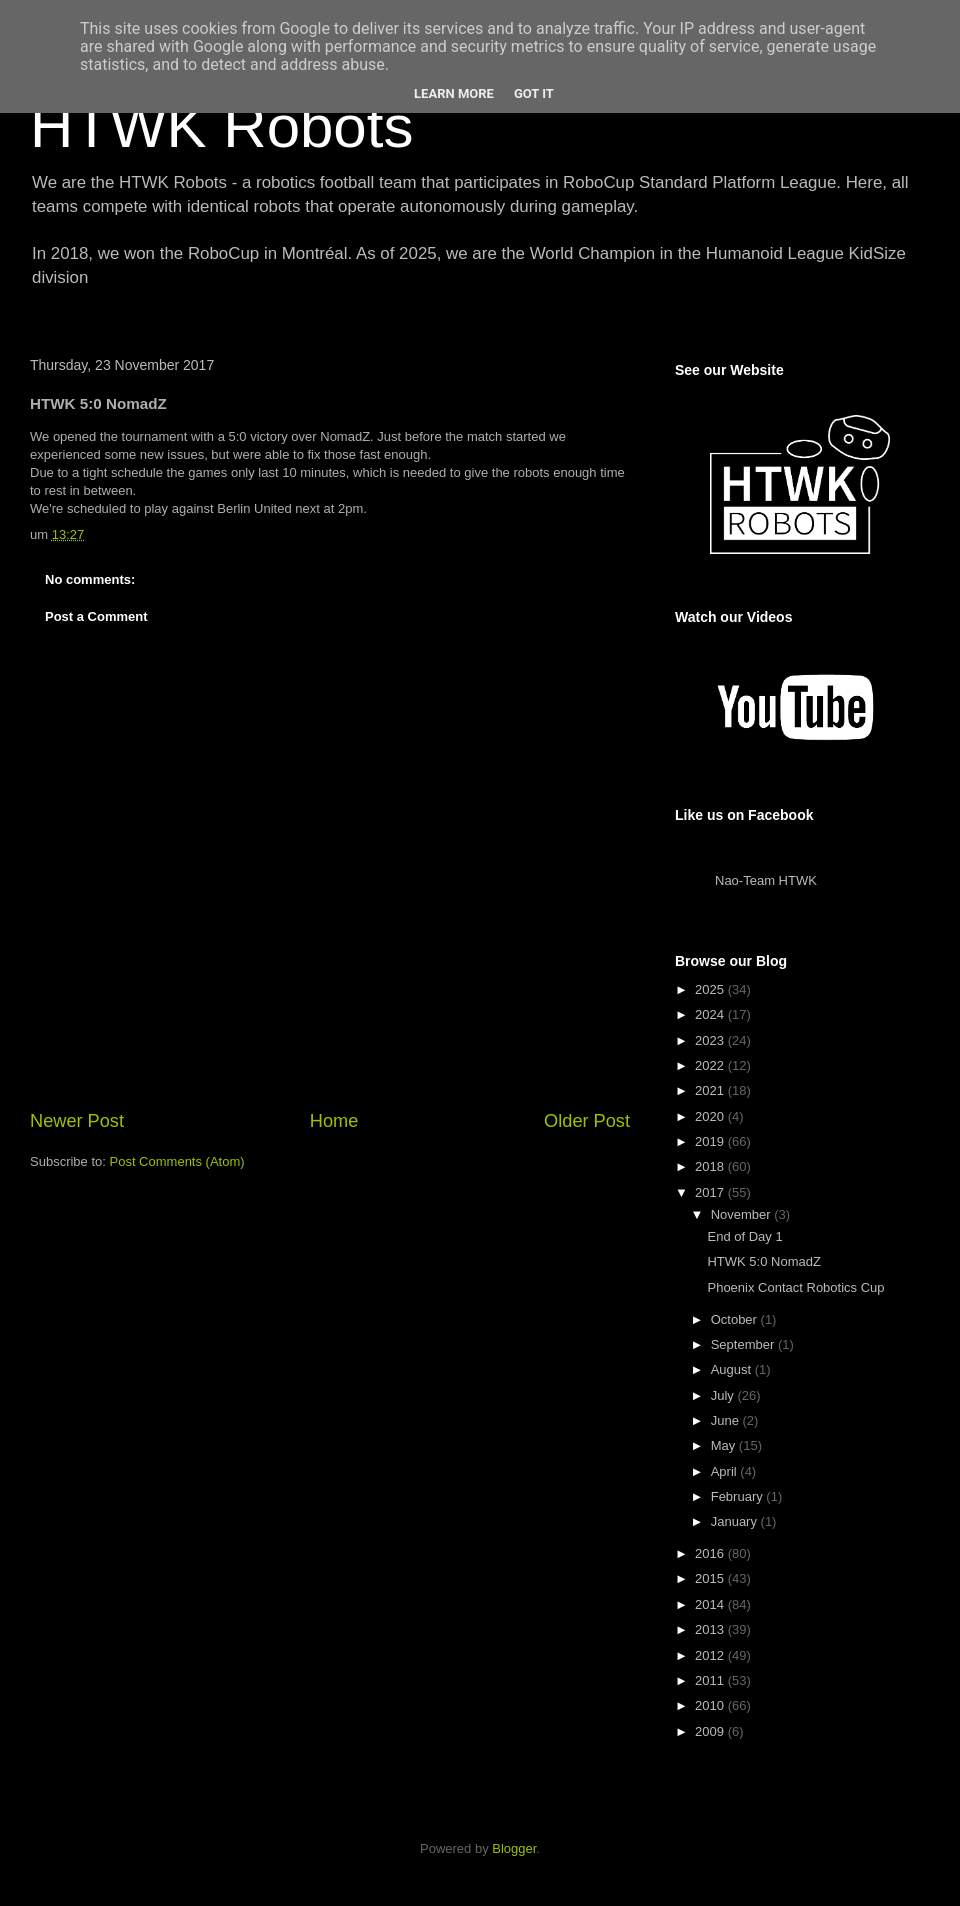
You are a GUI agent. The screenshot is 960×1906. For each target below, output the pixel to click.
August (733, 1369)
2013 (711, 1629)
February (739, 1496)
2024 (711, 1014)
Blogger (514, 1848)
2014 (711, 1604)
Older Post (587, 1121)
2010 (711, 1705)
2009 (711, 1731)
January (736, 1521)
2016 (711, 1553)
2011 (711, 1680)
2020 (711, 1116)
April (726, 1471)
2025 (711, 989)
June (727, 1420)
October (736, 1319)
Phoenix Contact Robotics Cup (795, 1287)
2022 (711, 1065)
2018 (711, 1166)
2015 (711, 1578)
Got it (534, 93)
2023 (711, 1040)
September (744, 1344)
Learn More (454, 93)
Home (334, 1121)
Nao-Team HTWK (766, 880)
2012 (711, 1655)
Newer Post (77, 1121)
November (743, 1214)
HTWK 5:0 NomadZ (763, 1261)
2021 (711, 1090)
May (725, 1445)
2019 (711, 1141)
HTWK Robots (221, 126)
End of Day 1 (744, 1236)
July (724, 1395)
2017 (711, 1192)
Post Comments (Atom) (177, 1161)
